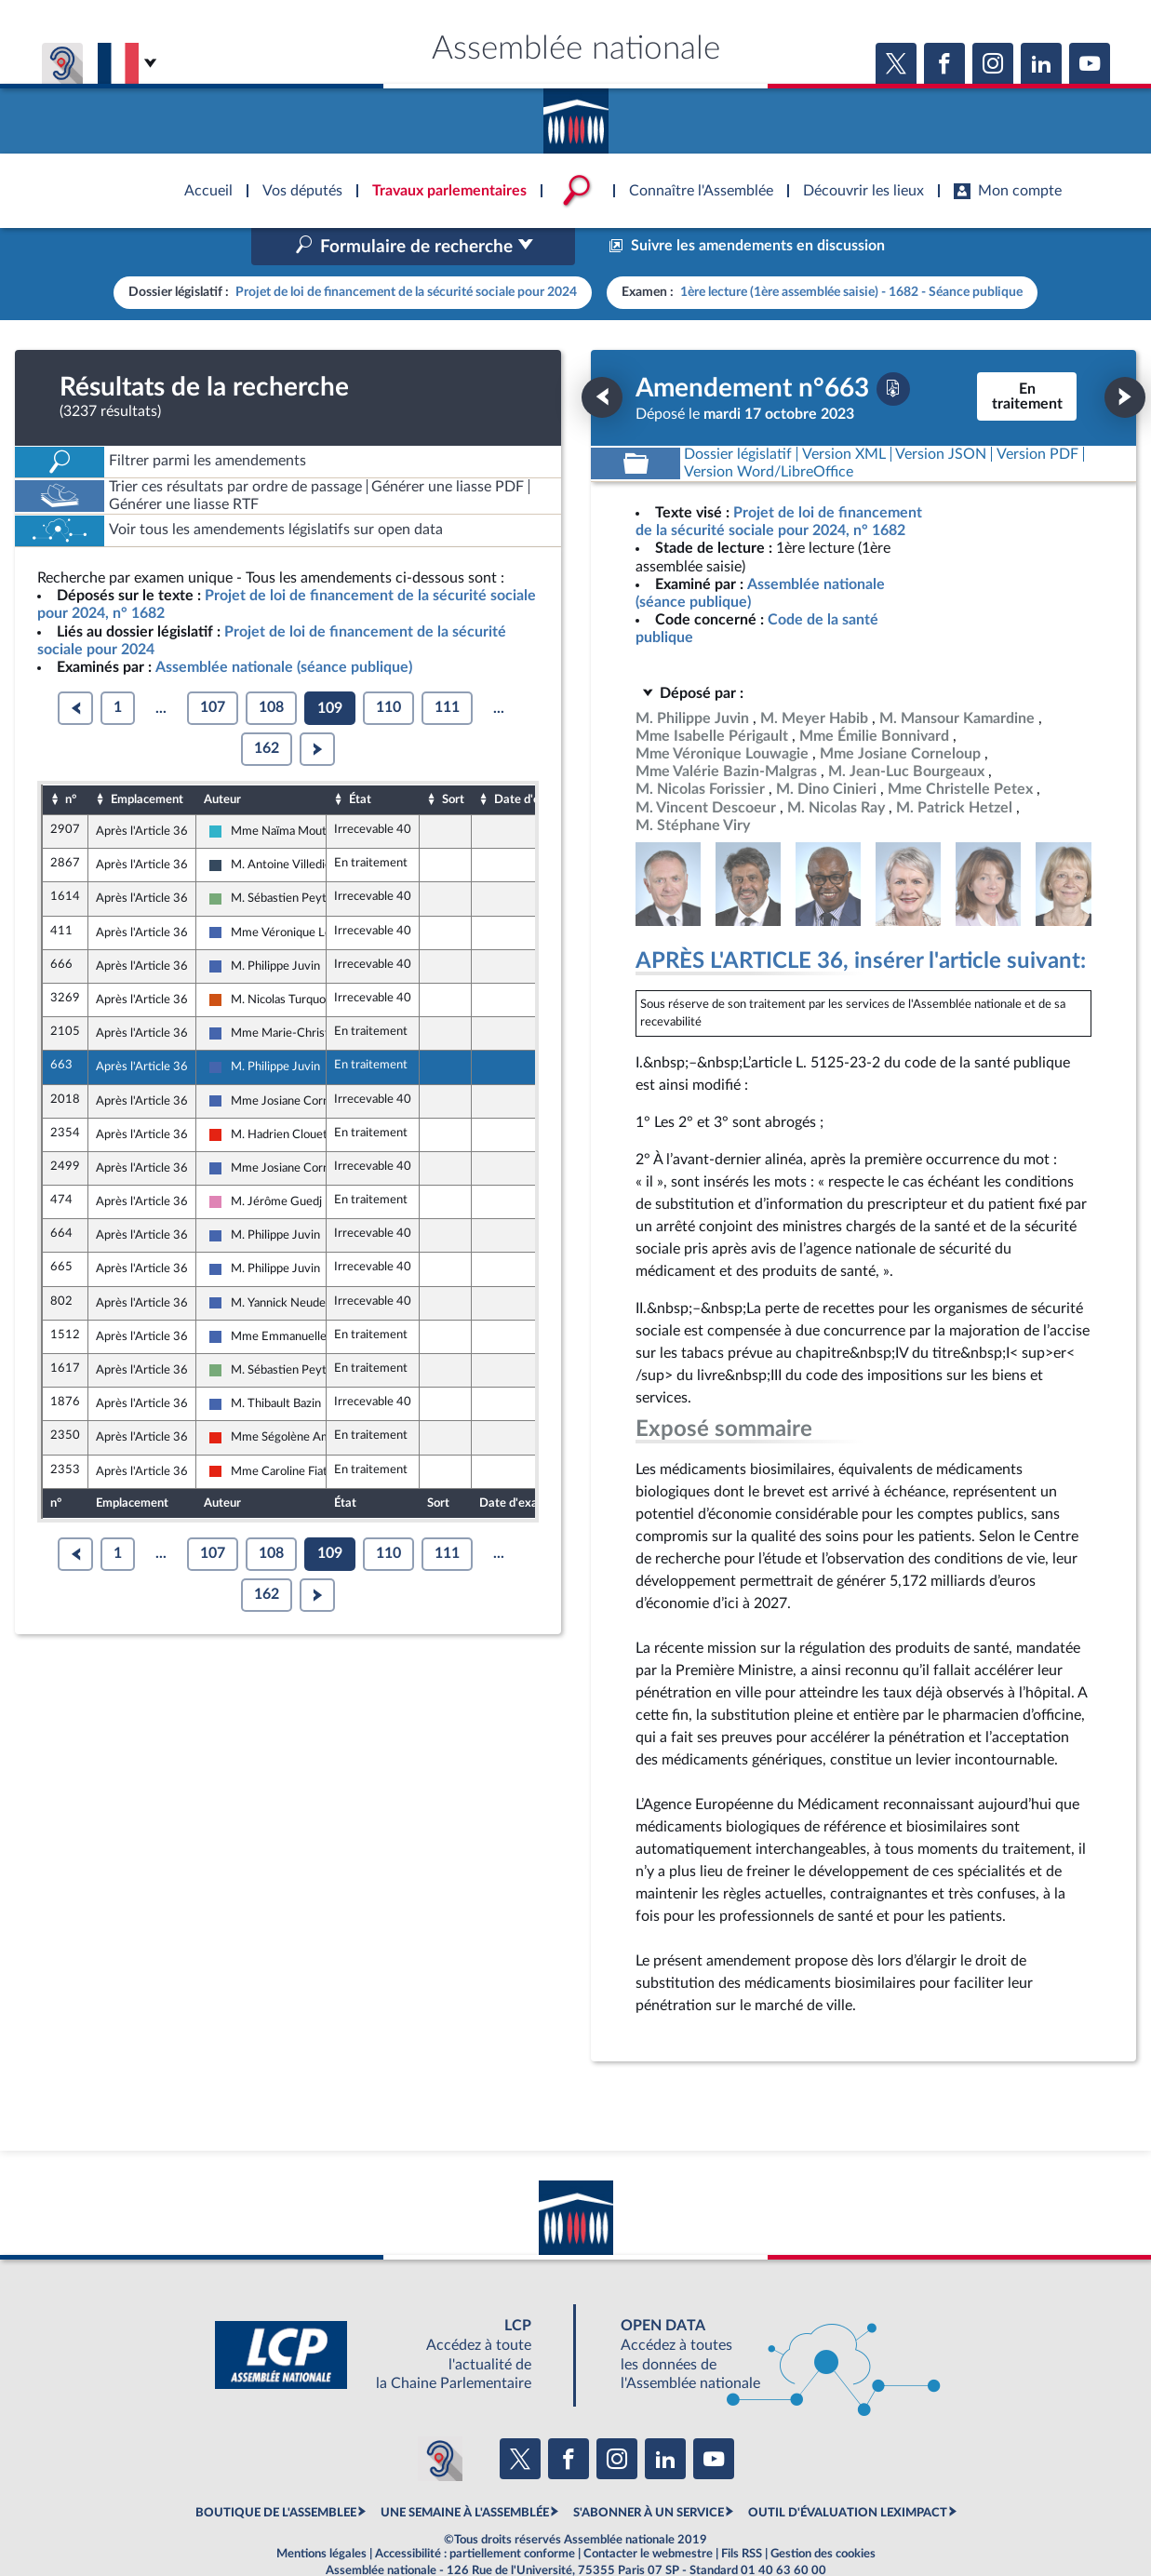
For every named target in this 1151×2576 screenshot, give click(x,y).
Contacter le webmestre (648, 2514)
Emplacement (147, 759)
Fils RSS (741, 2514)
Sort (453, 759)
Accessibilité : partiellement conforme (475, 2514)
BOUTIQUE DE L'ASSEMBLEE (275, 2473)
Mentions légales (321, 2514)
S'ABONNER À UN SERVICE (648, 2473)
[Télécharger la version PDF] (893, 349)
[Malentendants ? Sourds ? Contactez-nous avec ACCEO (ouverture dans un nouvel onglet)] (440, 2418)
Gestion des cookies (823, 2514)
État (360, 759)
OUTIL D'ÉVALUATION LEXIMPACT (847, 2473)
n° (70, 759)
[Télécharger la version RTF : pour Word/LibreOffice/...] (769, 432)
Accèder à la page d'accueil (576, 114)
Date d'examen (535, 759)
